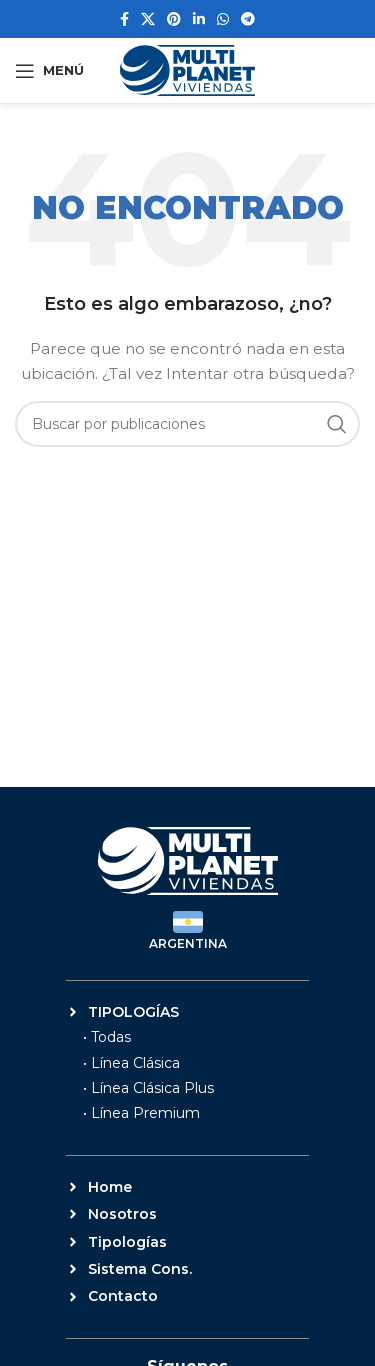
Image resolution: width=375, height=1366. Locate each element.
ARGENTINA (188, 943)
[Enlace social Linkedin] (199, 19)
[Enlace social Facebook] (124, 19)
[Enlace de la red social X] (148, 19)
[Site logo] (187, 69)
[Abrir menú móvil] (49, 71)
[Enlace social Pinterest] (174, 19)
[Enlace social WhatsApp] (223, 19)
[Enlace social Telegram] (248, 19)
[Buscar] (187, 424)
